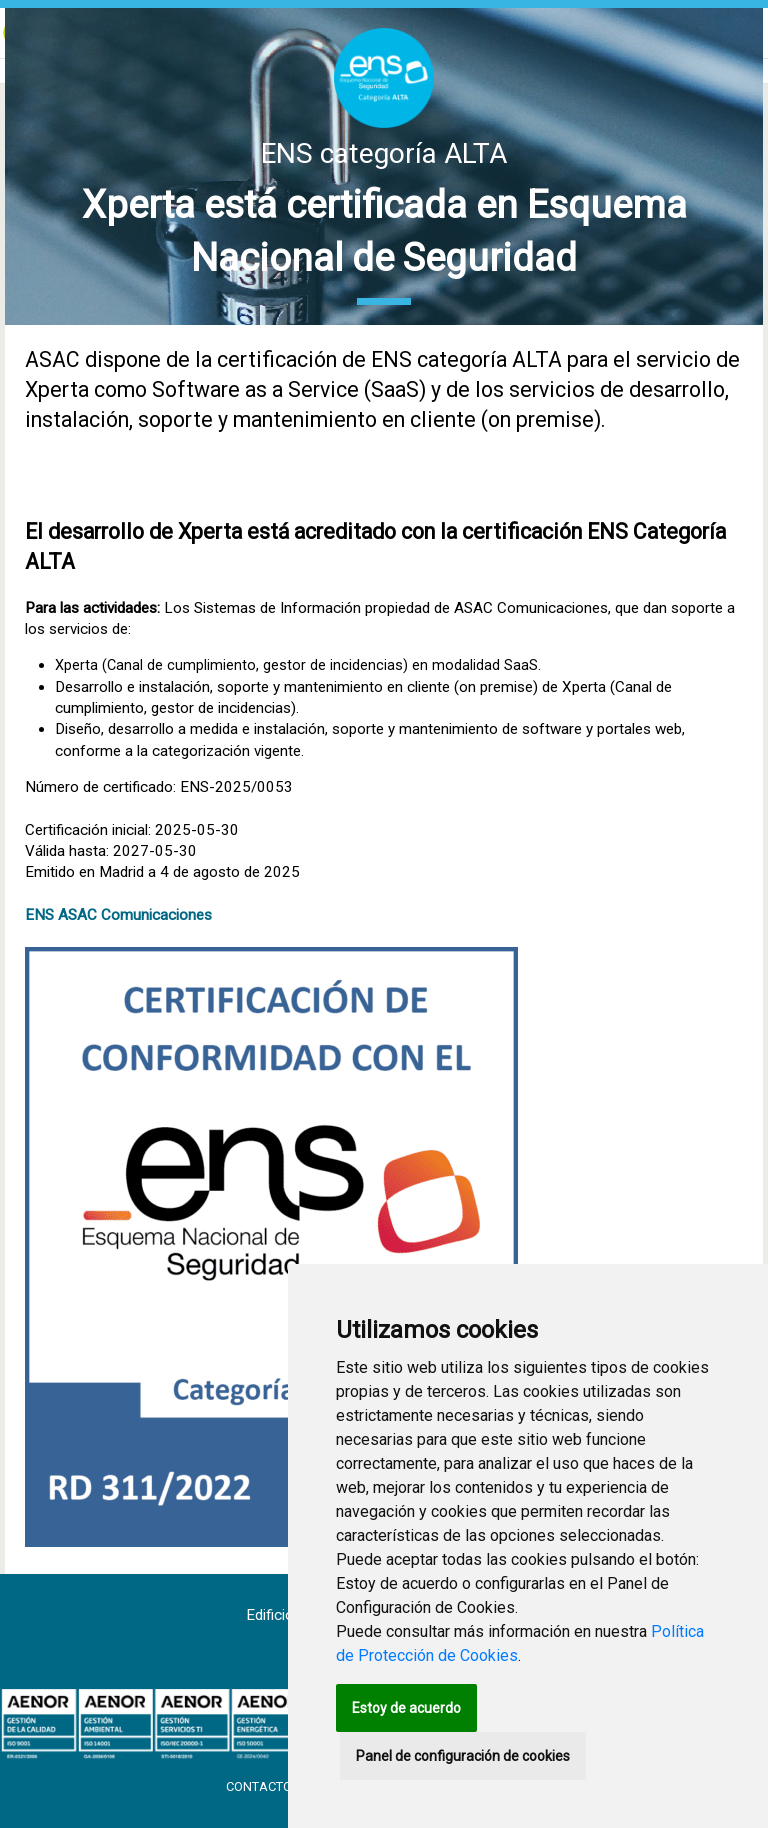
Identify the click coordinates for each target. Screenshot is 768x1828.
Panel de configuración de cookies (463, 1756)
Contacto (260, 1786)
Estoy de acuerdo (406, 1708)
